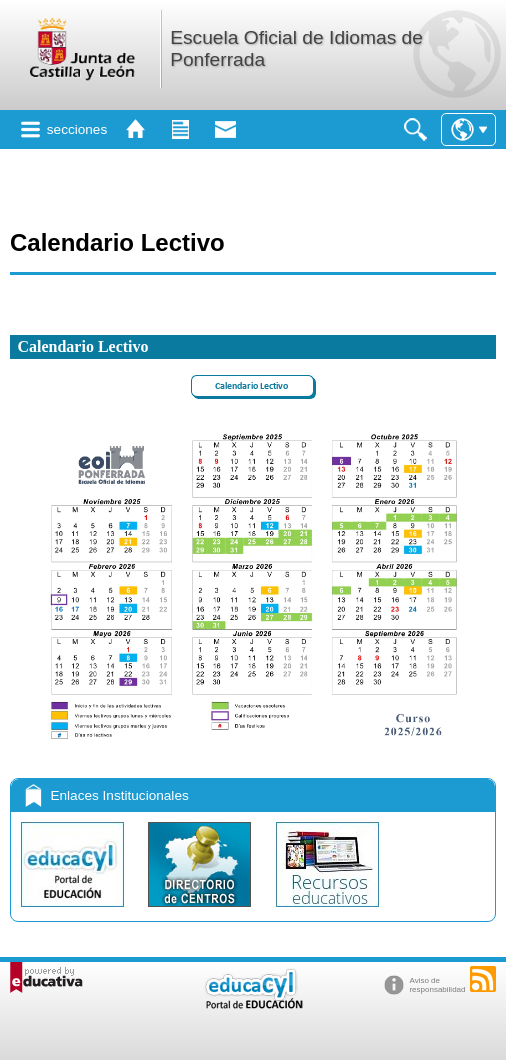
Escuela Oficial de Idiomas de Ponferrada (296, 48)
